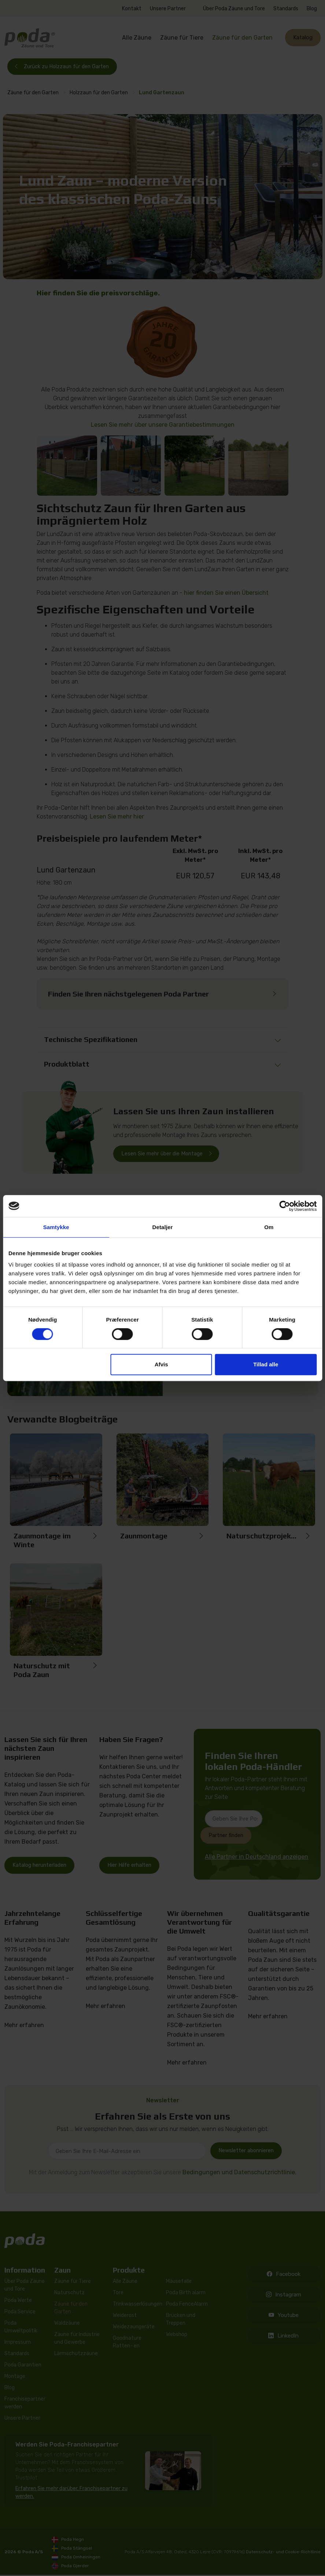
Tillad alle (265, 1364)
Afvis (161, 1364)
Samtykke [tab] (56, 1227)
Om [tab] (268, 1227)
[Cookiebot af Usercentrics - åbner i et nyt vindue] (284, 1206)
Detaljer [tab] (162, 1227)
